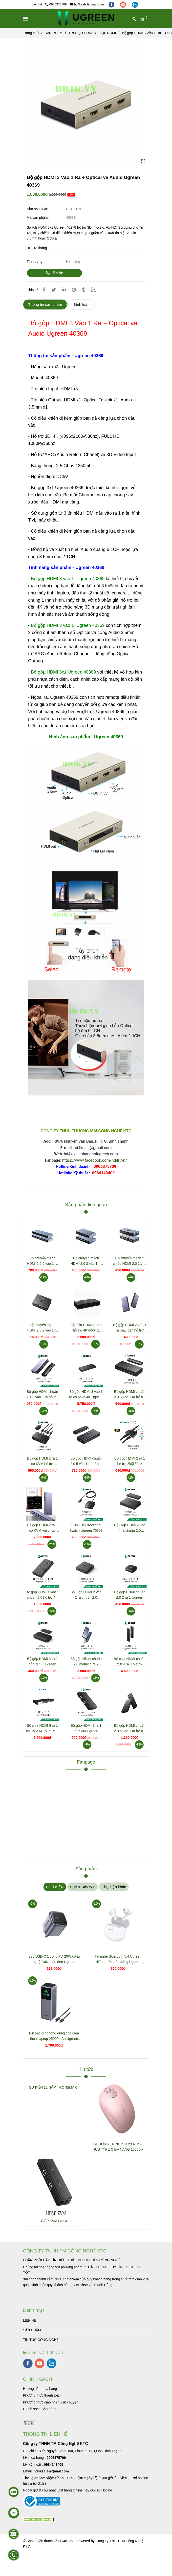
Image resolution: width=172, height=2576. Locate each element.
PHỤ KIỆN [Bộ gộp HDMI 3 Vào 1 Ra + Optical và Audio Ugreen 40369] (55, 1887)
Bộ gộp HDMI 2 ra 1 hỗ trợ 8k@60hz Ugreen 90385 (129, 1461)
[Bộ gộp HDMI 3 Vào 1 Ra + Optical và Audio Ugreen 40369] (86, 18)
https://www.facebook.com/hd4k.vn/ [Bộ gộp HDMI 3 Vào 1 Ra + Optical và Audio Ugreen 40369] (94, 1160)
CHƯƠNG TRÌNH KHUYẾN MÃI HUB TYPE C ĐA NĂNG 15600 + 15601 (118, 2147)
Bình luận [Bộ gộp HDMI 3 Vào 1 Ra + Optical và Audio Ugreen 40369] (81, 304)
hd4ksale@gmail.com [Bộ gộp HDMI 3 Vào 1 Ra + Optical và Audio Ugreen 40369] (87, 4)
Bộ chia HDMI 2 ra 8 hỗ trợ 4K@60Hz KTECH (86, 1328)
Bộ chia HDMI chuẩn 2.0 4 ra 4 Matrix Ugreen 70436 (130, 1662)
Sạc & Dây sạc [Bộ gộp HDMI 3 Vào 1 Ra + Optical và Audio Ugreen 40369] (82, 1887)
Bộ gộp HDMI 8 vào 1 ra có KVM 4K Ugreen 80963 (86, 1395)
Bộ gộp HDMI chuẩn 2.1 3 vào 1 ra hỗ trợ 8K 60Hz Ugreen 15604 (42, 1395)
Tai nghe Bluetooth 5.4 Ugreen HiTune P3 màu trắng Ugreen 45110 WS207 (118, 1959)
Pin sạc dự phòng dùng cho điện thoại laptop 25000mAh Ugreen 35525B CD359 (54, 2036)
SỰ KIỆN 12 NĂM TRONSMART (54, 2087)
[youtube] (123, 4)
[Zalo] (96, 289)
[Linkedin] (63, 289)
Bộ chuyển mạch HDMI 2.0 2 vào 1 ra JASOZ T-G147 (42, 1328)
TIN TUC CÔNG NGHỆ (41, 2340)
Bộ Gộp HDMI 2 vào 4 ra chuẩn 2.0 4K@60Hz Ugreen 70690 (129, 1528)
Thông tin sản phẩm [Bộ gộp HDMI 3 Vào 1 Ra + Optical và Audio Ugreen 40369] (45, 304)
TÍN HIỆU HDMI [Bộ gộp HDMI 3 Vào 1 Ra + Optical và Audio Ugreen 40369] (80, 33)
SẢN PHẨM (32, 2330)
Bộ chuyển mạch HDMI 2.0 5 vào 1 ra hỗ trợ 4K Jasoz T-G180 (42, 1261)
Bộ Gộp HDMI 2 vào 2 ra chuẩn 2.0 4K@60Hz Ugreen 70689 (86, 1595)
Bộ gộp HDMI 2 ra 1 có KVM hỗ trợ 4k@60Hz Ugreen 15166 (42, 1461)
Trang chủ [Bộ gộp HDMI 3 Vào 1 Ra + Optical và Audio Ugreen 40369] (31, 33)
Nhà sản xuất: (38, 209)
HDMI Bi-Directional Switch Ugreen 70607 (86, 1527)
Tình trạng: (35, 261)
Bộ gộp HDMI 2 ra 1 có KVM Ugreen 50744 (86, 1729)
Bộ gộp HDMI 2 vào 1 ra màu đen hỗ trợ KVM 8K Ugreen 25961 (129, 1328)
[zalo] (134, 4)
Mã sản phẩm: (38, 217)
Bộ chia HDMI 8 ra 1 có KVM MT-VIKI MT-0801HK (42, 1729)
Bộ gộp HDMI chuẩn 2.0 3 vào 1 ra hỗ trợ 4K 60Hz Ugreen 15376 (129, 1395)
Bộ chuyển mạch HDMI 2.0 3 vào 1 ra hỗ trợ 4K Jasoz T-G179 (85, 1261)
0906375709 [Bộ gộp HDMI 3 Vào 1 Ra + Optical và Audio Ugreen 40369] (56, 4)
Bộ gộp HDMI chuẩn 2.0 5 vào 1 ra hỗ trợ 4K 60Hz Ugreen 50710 (129, 1729)
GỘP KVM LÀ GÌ (54, 2221)
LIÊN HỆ (29, 2320)
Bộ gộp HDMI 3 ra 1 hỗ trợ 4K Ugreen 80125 (42, 1662)
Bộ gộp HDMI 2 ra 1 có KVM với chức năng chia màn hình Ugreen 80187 (42, 1528)
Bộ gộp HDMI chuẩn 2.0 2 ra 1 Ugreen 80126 (129, 1595)
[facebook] (112, 4)
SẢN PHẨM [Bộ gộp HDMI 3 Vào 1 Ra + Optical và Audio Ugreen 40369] (54, 33)
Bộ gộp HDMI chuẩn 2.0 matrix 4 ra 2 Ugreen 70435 (86, 1662)
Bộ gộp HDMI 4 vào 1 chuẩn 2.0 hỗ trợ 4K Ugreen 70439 (42, 1595)
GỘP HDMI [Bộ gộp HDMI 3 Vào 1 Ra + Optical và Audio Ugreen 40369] (107, 33)
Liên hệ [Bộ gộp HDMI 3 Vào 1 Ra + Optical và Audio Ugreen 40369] (54, 273)
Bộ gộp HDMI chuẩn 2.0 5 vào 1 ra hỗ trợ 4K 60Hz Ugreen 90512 (86, 1461)
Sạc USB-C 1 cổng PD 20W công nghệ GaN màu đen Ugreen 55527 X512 (54, 1959)
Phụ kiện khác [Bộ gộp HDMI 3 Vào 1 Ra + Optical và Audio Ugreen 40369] (114, 1887)
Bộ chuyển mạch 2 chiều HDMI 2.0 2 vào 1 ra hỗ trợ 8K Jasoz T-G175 (129, 1261)
